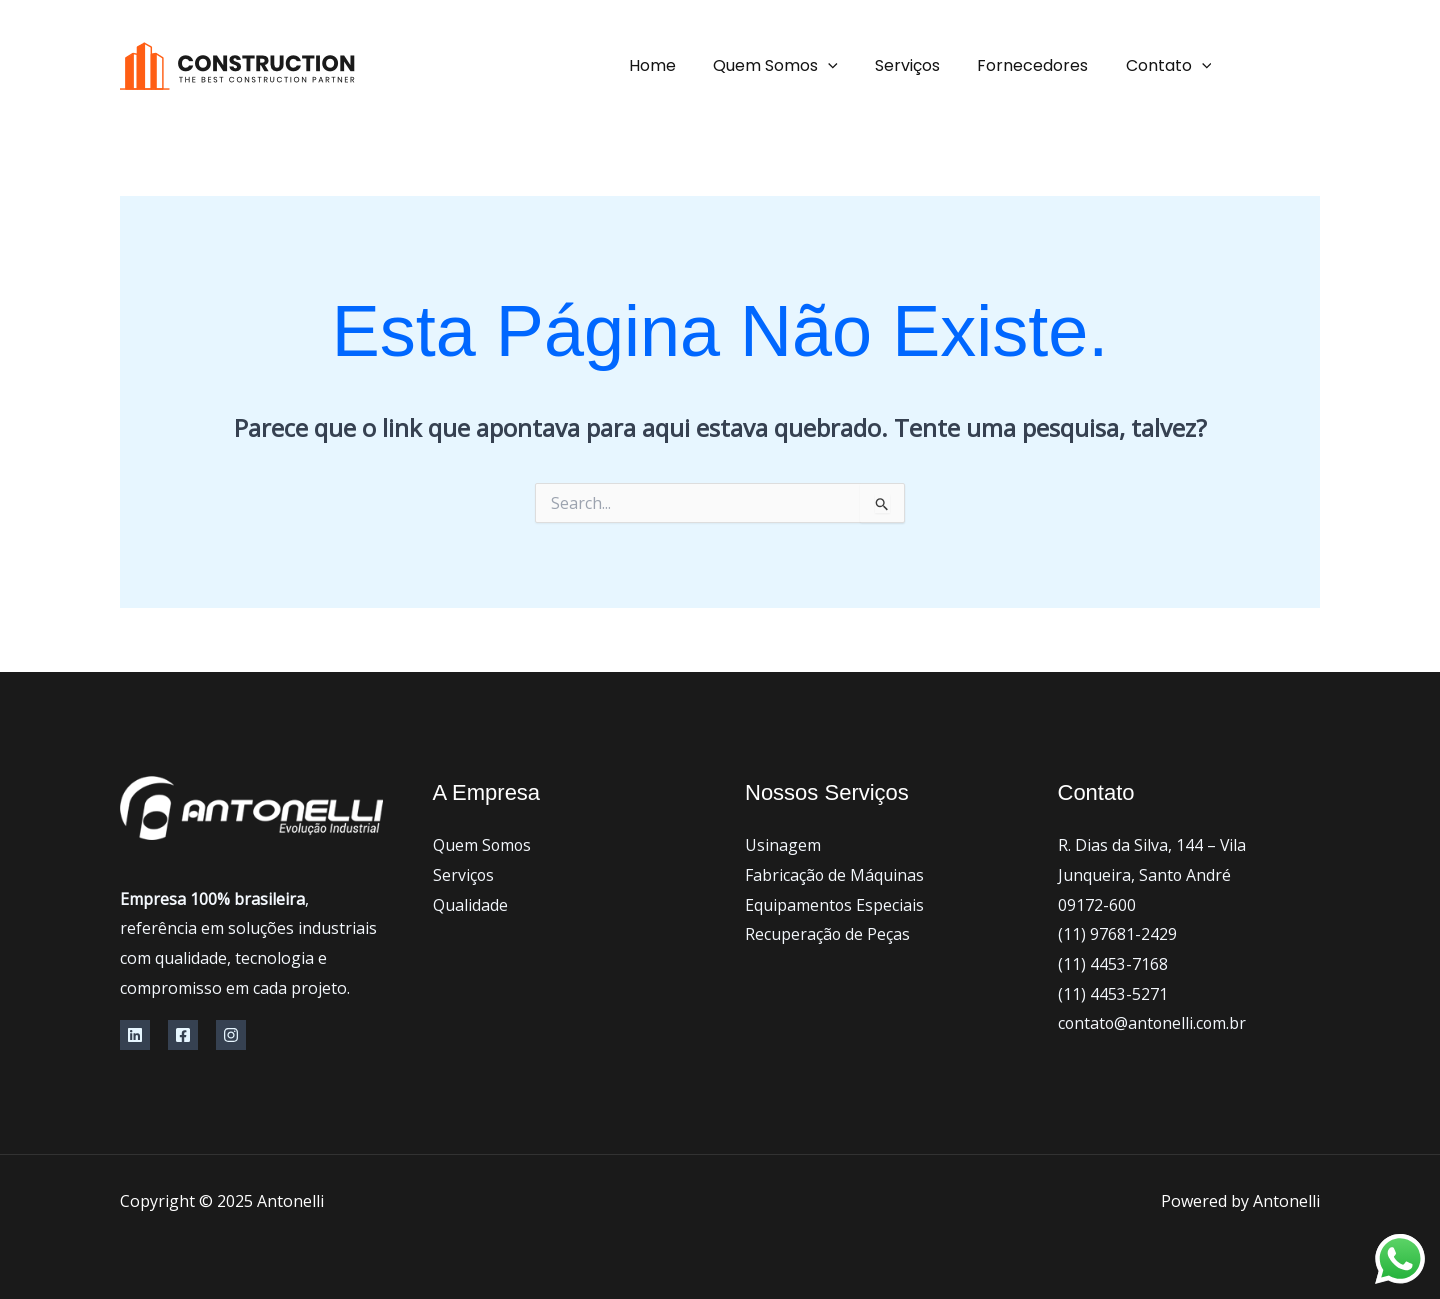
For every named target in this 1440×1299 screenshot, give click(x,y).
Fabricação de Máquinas (835, 875)
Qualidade (470, 905)
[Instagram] (231, 1035)
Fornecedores (1040, 65)
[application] (847, 65)
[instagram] (1260, 67)
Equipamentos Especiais (835, 905)
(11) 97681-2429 (1117, 934)
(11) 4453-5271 (1113, 994)
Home (676, 65)
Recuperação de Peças (828, 934)
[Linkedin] (135, 1035)
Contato (1171, 65)
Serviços (920, 65)
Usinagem (783, 845)
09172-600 (1097, 905)
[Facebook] (1310, 67)
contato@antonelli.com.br (1154, 1023)
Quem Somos (794, 65)
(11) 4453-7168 (1113, 964)
